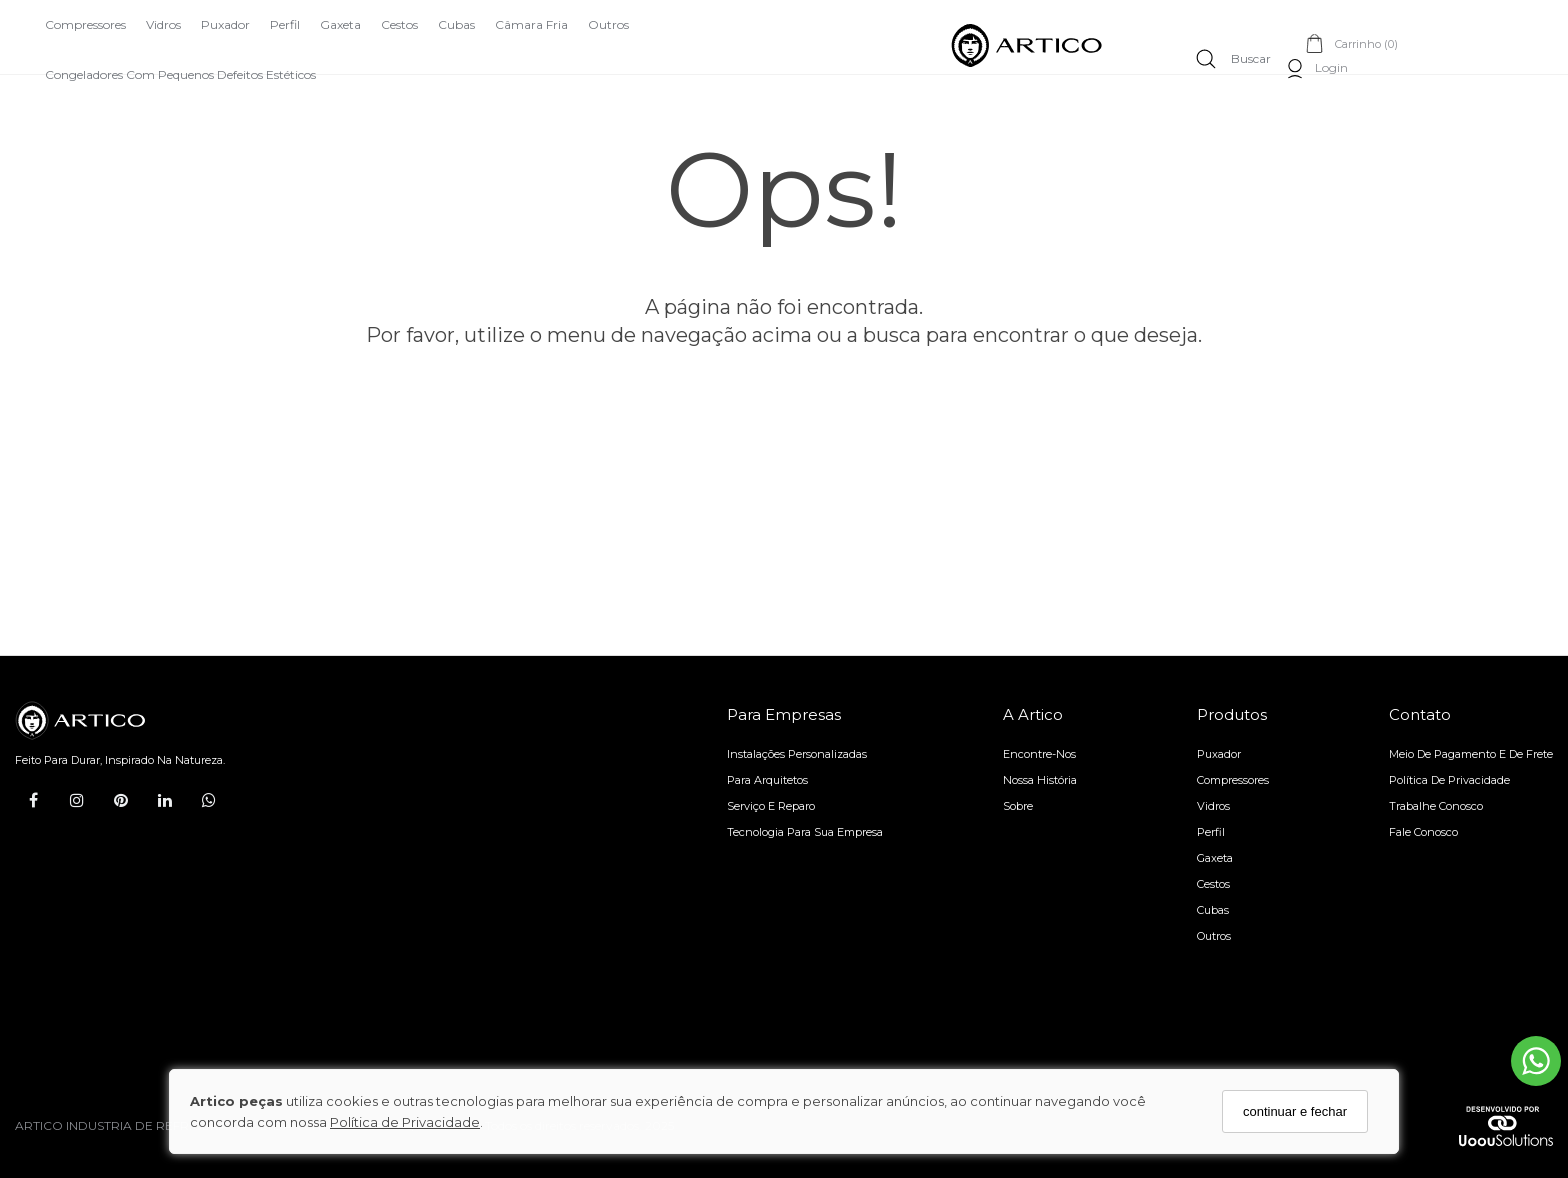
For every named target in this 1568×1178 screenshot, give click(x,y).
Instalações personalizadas (797, 754)
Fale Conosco (1423, 832)
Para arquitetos (767, 780)
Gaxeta (340, 24)
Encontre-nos (1039, 754)
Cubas (456, 24)
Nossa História (1040, 780)
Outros (608, 24)
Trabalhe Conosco (1436, 806)
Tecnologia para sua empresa (805, 832)
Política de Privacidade (405, 1122)
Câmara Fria (531, 24)
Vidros (163, 24)
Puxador (225, 24)
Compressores (85, 24)
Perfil (285, 24)
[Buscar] (1233, 58)
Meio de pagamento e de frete (1471, 754)
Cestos (399, 24)
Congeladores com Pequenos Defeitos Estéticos (180, 74)
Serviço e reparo (771, 806)
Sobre (1018, 806)
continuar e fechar (1295, 1111)
